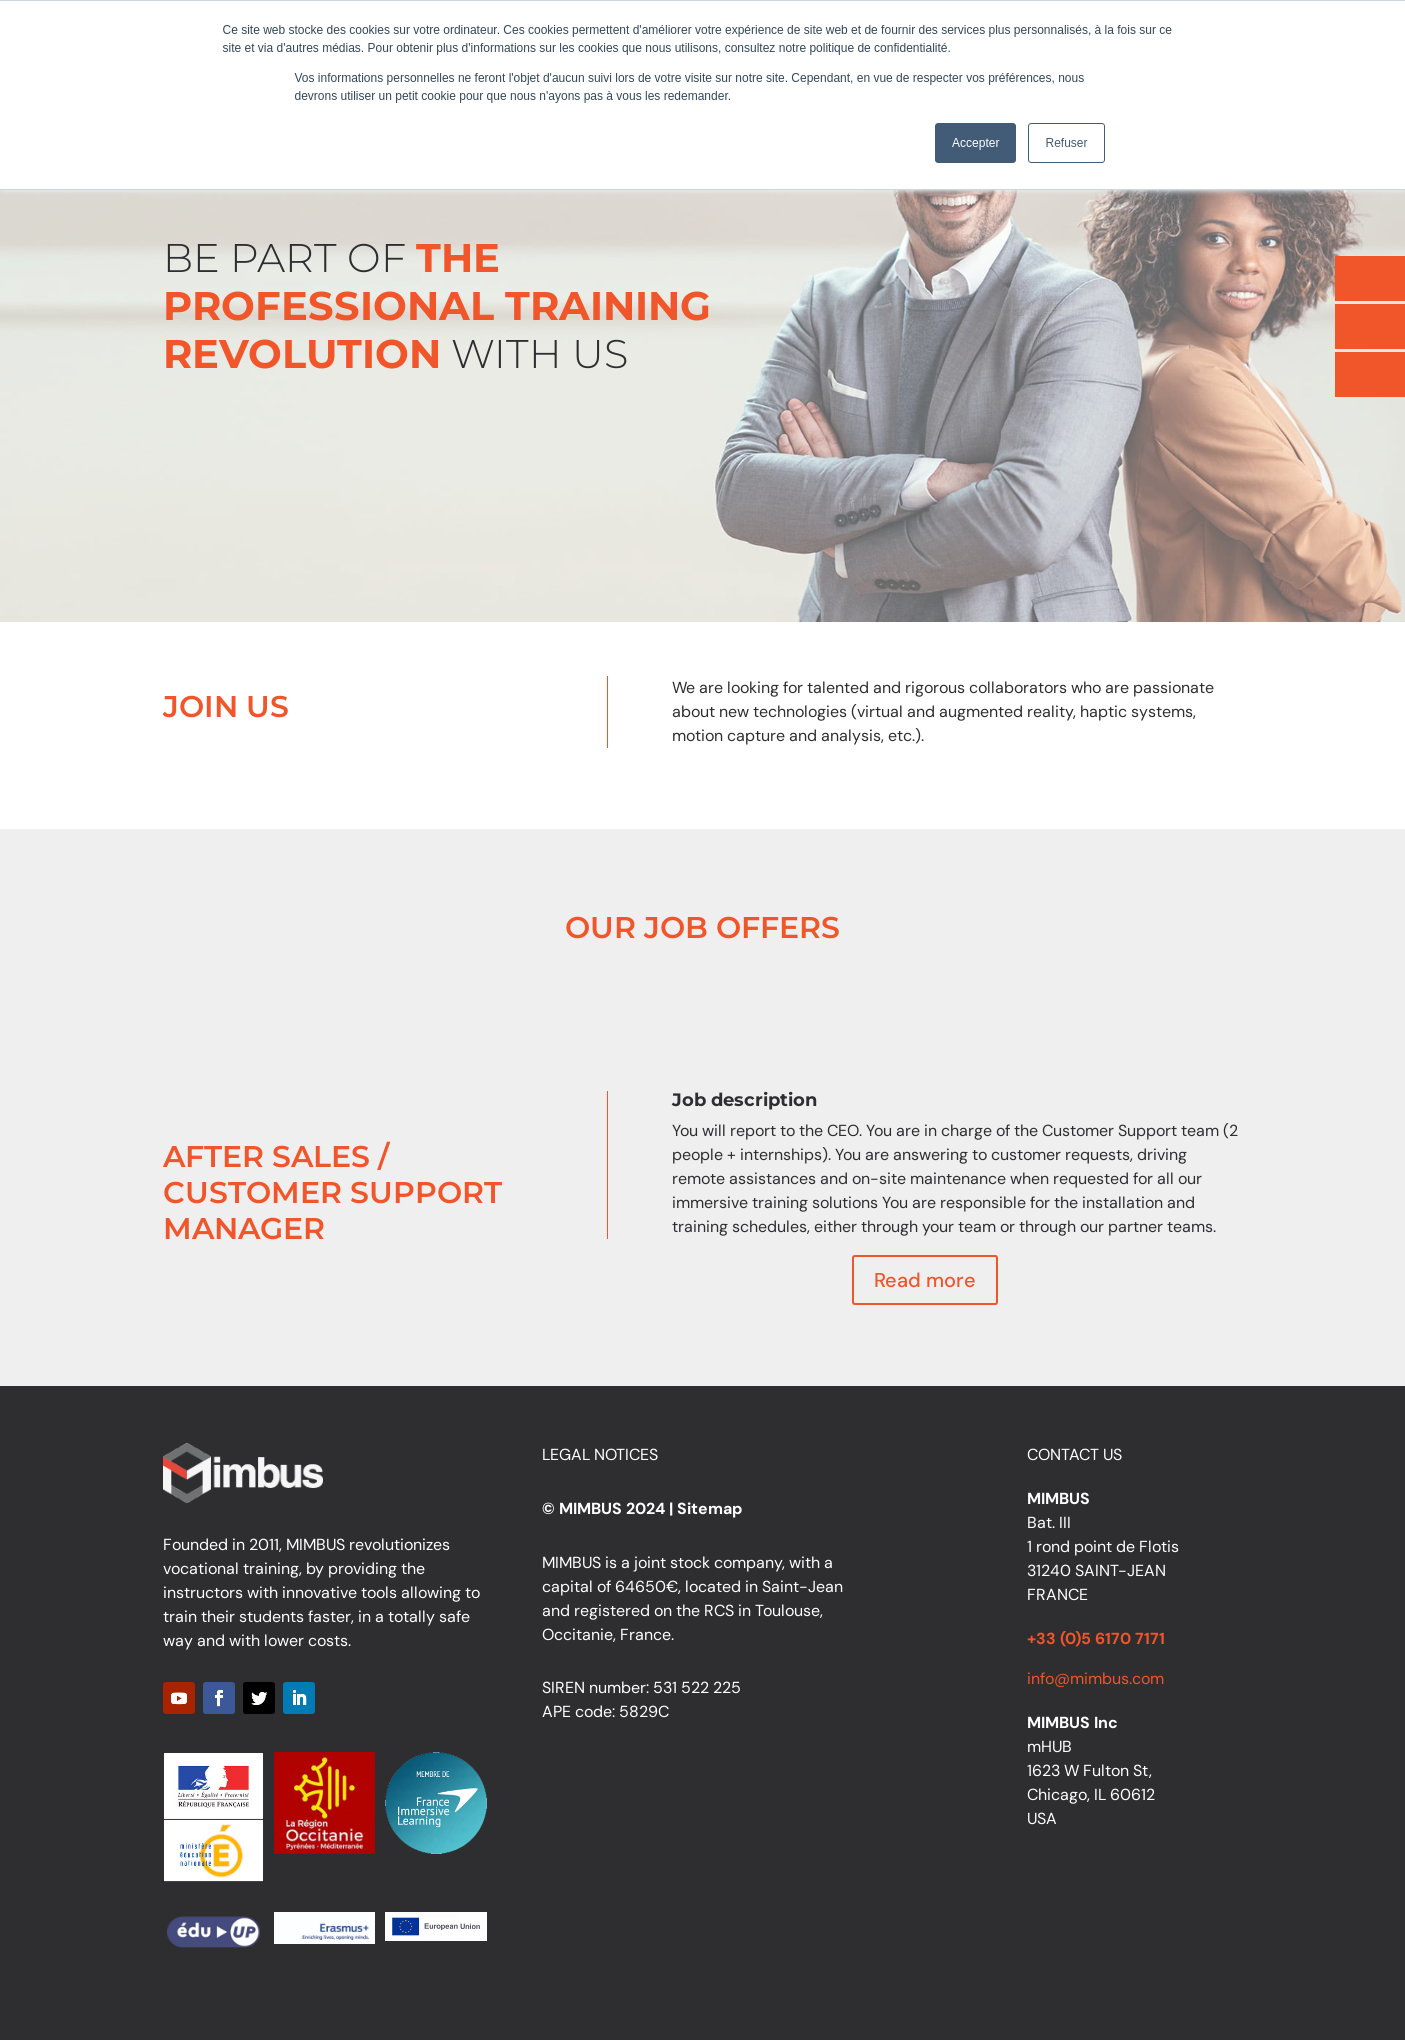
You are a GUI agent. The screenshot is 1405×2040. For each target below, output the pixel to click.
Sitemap (709, 1508)
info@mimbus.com (1095, 1678)
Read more (925, 1280)
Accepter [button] (975, 143)
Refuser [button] (1066, 143)
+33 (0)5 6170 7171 (1096, 1638)
